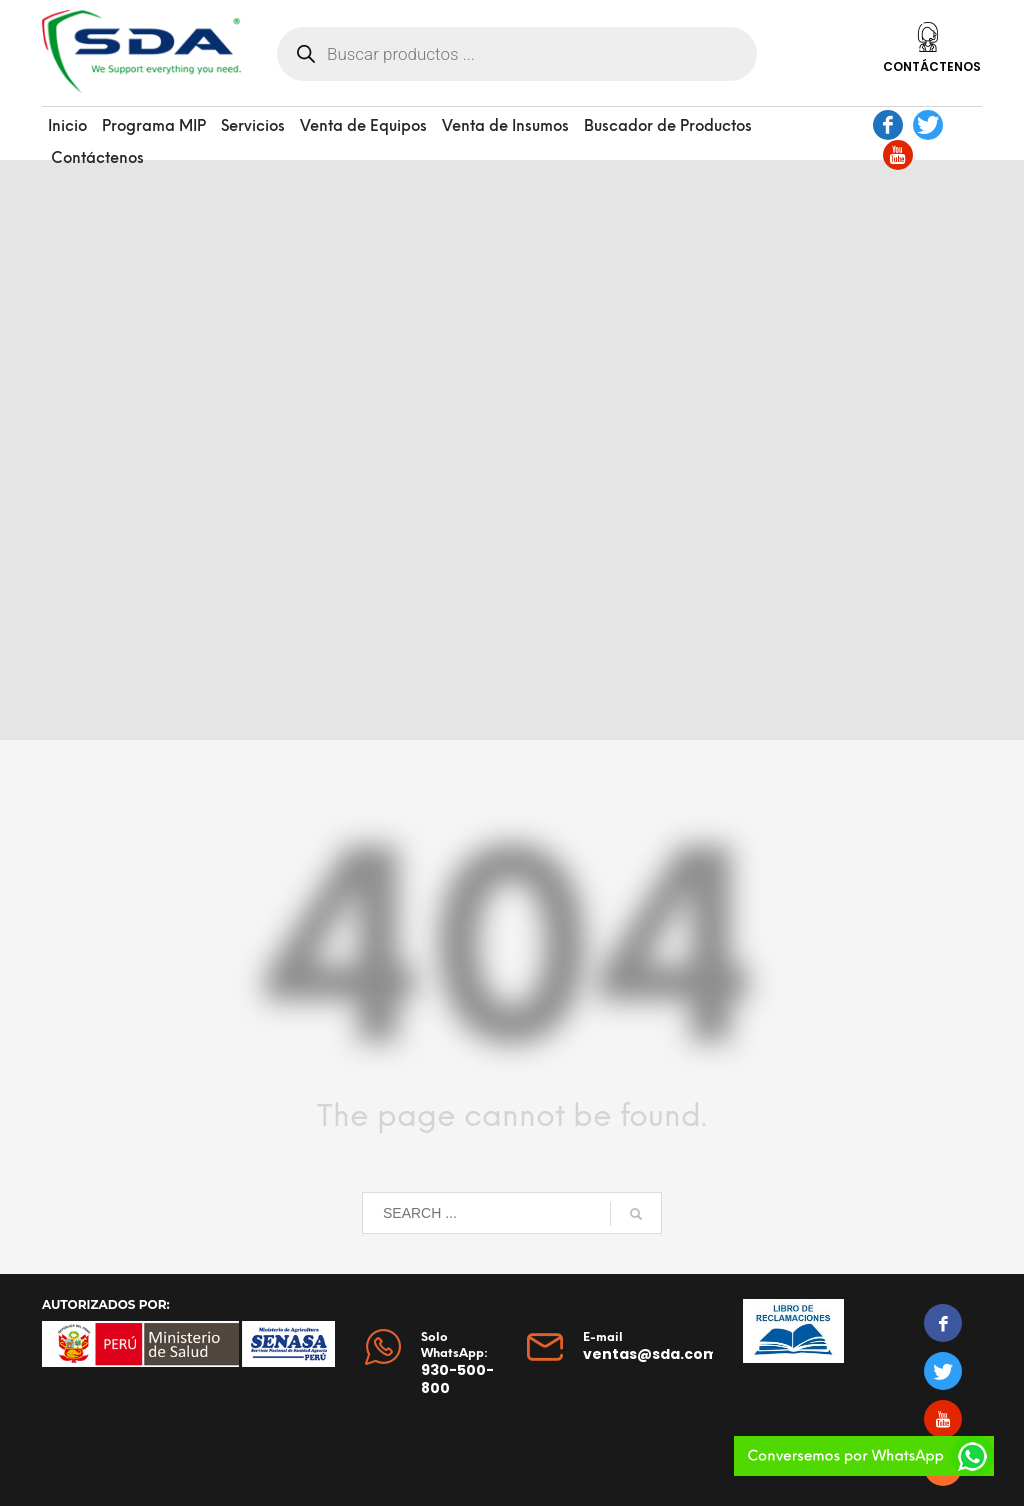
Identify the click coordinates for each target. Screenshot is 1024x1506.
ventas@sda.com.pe (662, 1354)
